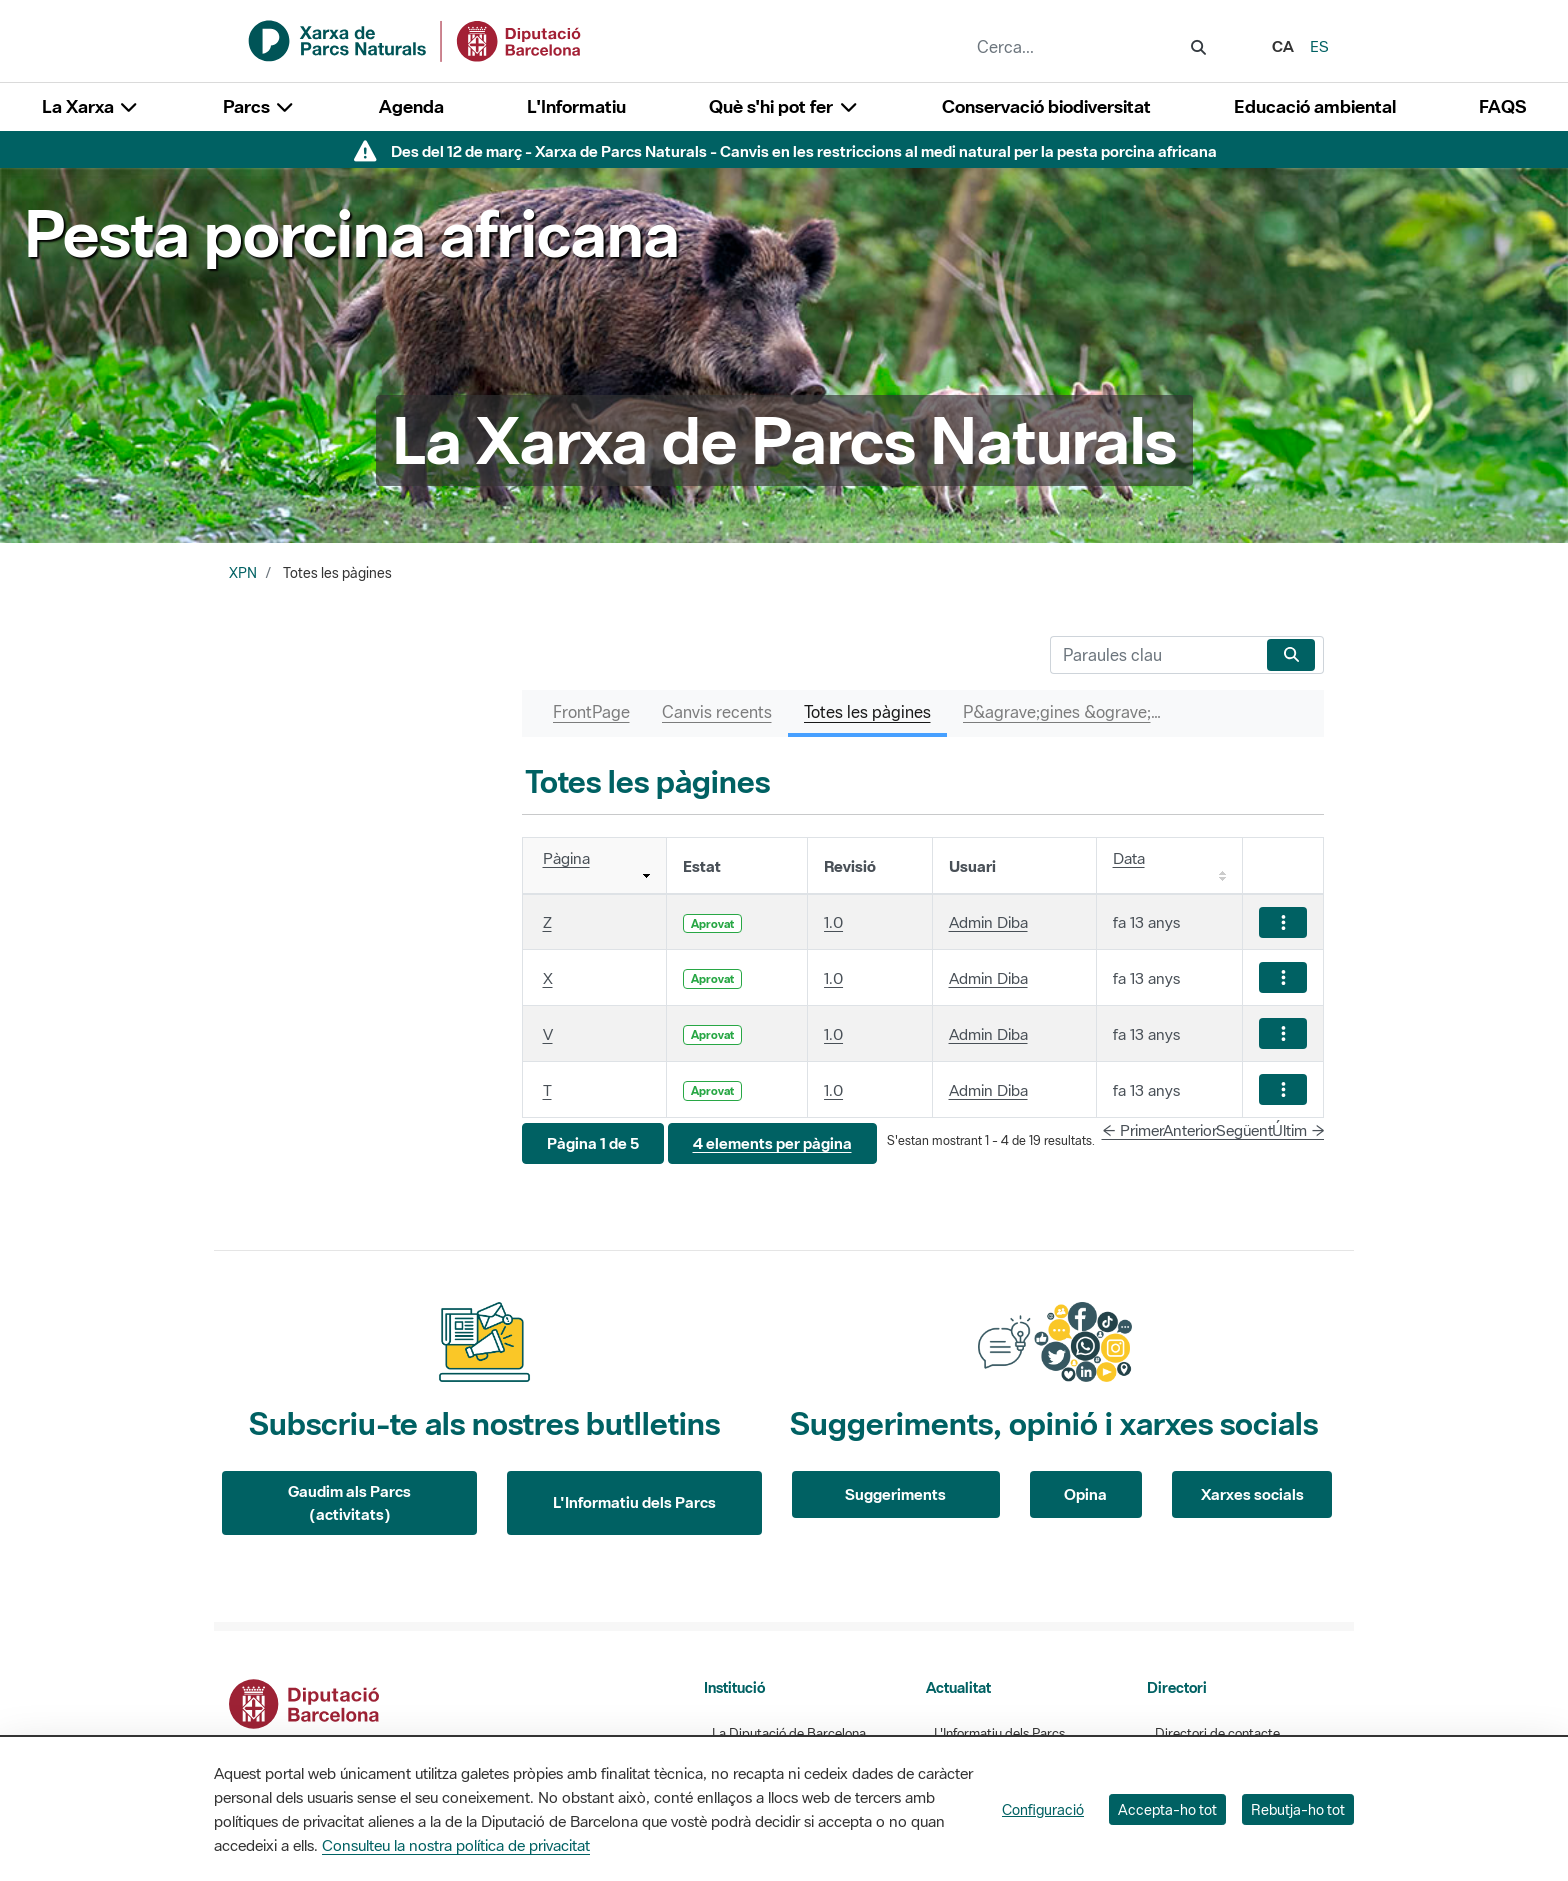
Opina (1085, 1494)
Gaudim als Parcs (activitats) (349, 1502)
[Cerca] (1154, 655)
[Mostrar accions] (1283, 922)
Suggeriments (895, 1494)
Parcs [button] (259, 106)
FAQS (1502, 106)
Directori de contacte (1217, 1733)
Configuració (1043, 1809)
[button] (593, 1143)
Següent (1244, 1130)
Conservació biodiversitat (1046, 106)
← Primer (1133, 1130)
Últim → (1298, 1130)
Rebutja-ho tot (1298, 1809)
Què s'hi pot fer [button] (784, 106)
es (1319, 46)
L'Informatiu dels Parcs (634, 1502)
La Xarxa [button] (91, 106)
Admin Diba (988, 922)
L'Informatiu (576, 106)
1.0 (833, 922)
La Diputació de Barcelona (789, 1733)
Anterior (1190, 1130)
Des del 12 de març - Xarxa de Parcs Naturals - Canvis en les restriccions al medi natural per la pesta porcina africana (804, 151)
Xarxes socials (1252, 1494)
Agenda (411, 106)
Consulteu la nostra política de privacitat (456, 1845)
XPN (243, 573)
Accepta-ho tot (1167, 1809)
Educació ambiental (1315, 106)
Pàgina (566, 858)
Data (1129, 858)
